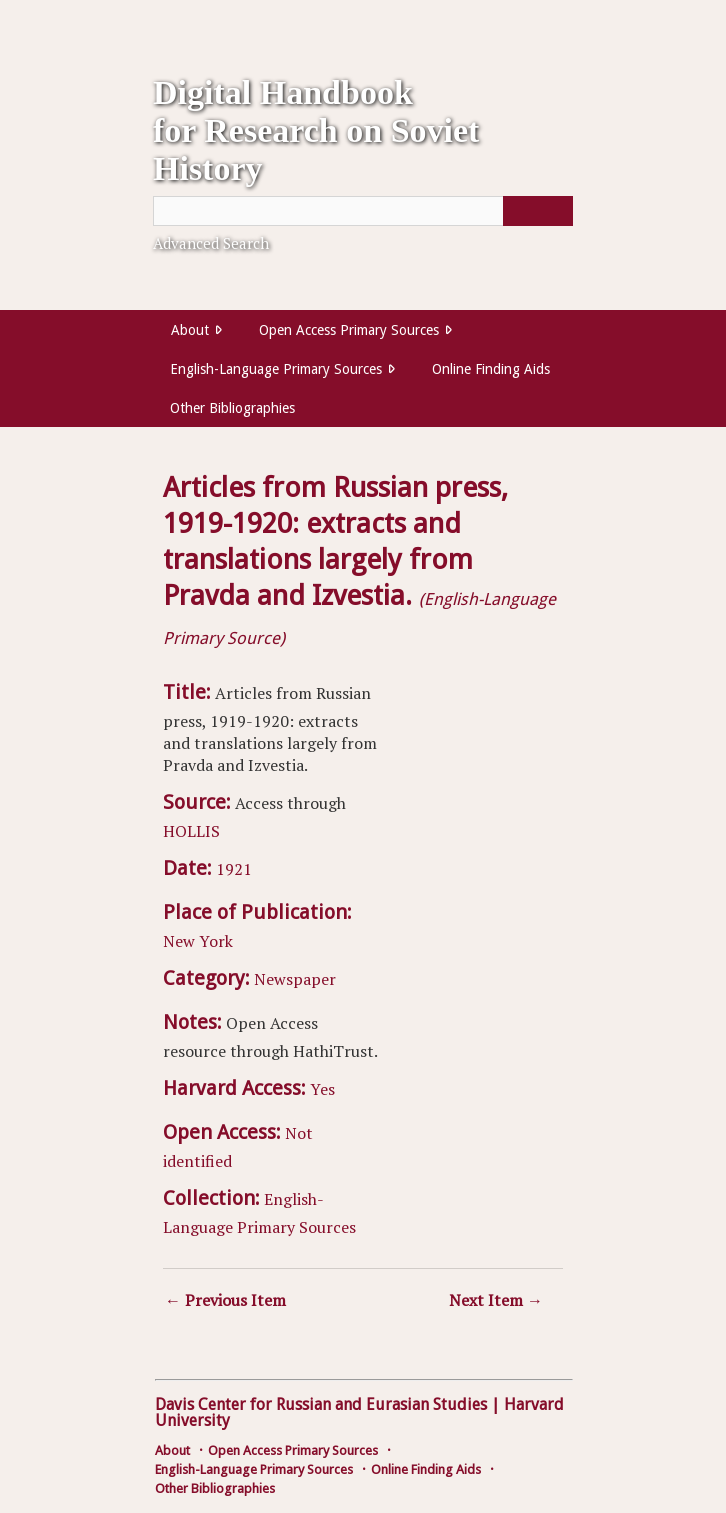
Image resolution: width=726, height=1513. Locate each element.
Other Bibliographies (232, 408)
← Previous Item (225, 1300)
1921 (234, 869)
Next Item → (496, 1300)
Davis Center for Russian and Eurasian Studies (321, 1404)
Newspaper (295, 979)
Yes (322, 1089)
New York (198, 941)
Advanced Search (211, 243)
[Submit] (538, 211)
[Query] (363, 211)
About (190, 330)
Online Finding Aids (491, 369)
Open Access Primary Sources (349, 330)
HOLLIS (191, 831)
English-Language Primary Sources (276, 369)
